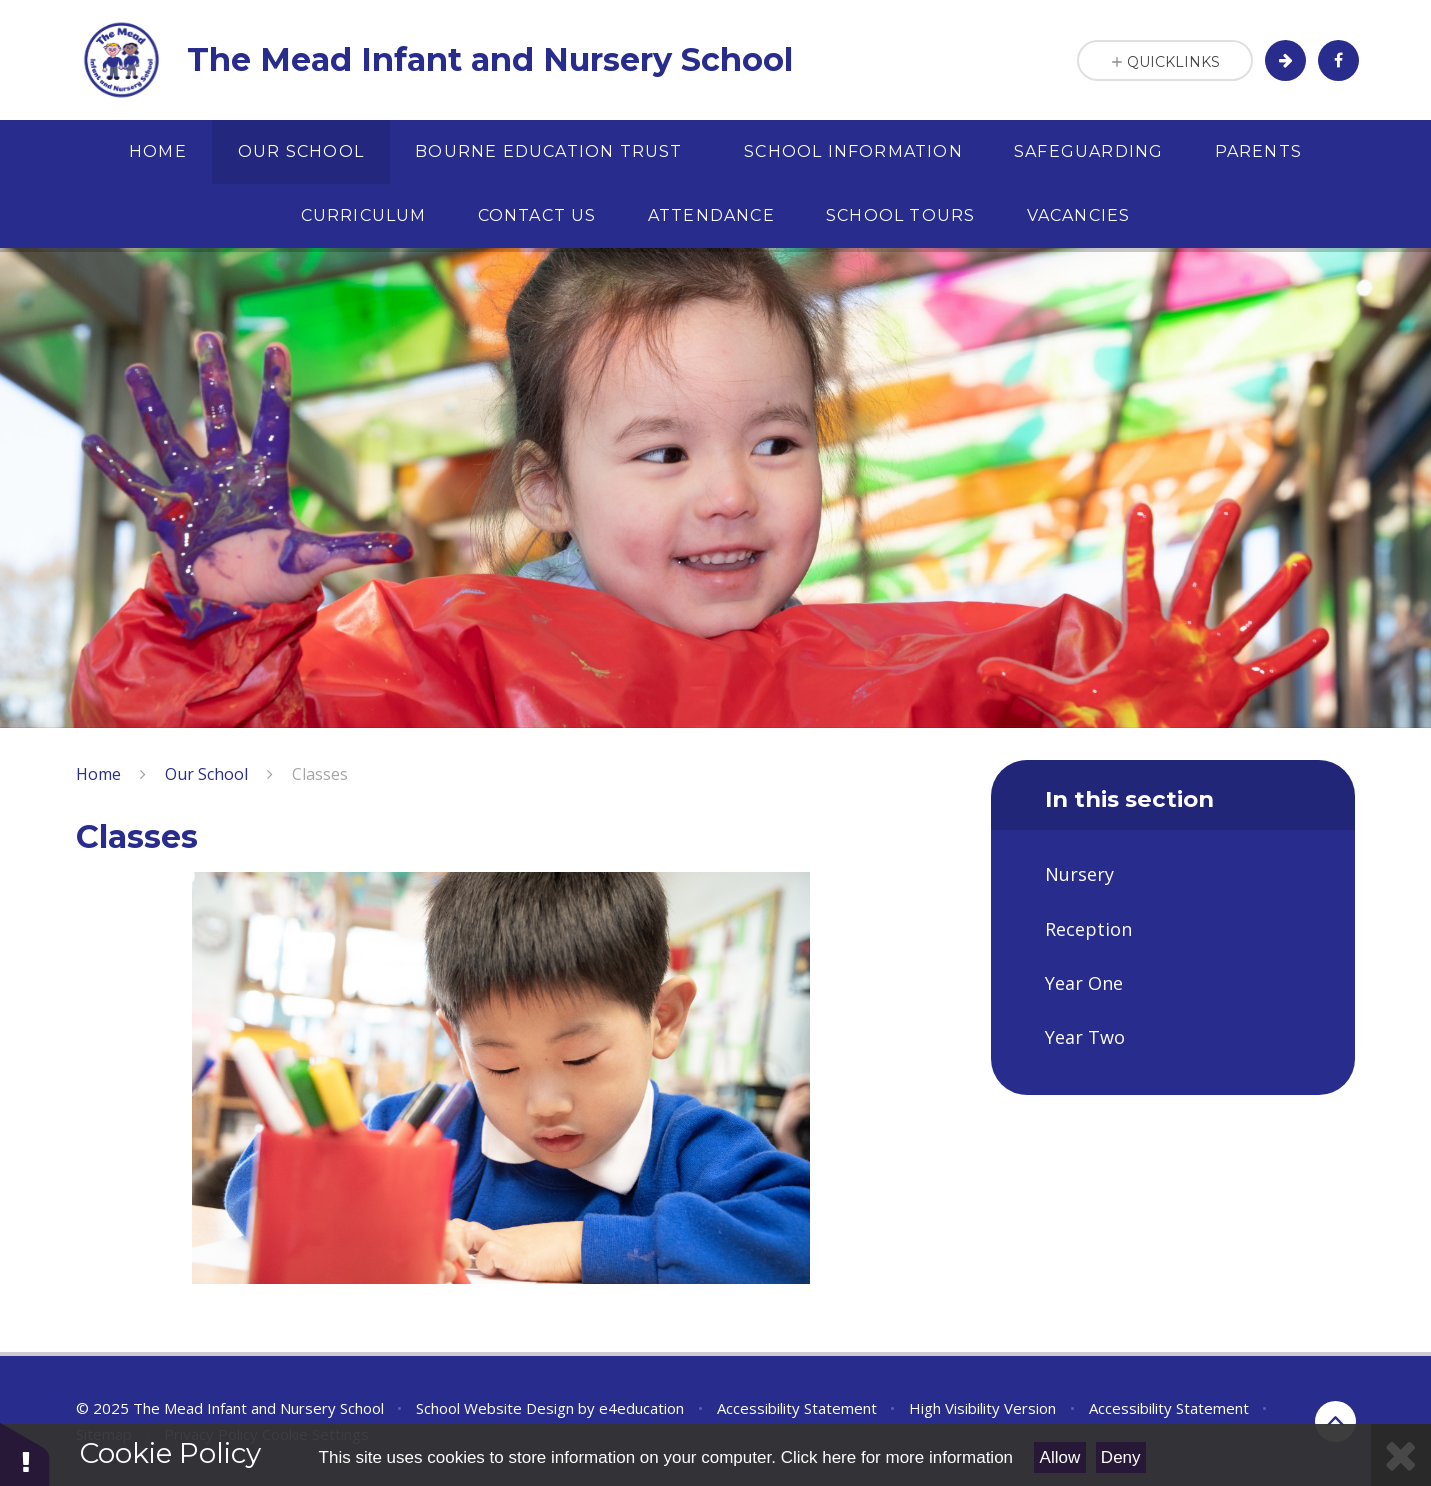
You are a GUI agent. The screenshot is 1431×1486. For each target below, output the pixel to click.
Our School (206, 774)
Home (98, 774)
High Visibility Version (982, 1408)
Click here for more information (897, 1457)
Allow (1060, 1457)
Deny (1121, 1457)
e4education (641, 1408)
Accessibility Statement (797, 1408)
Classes (320, 774)
